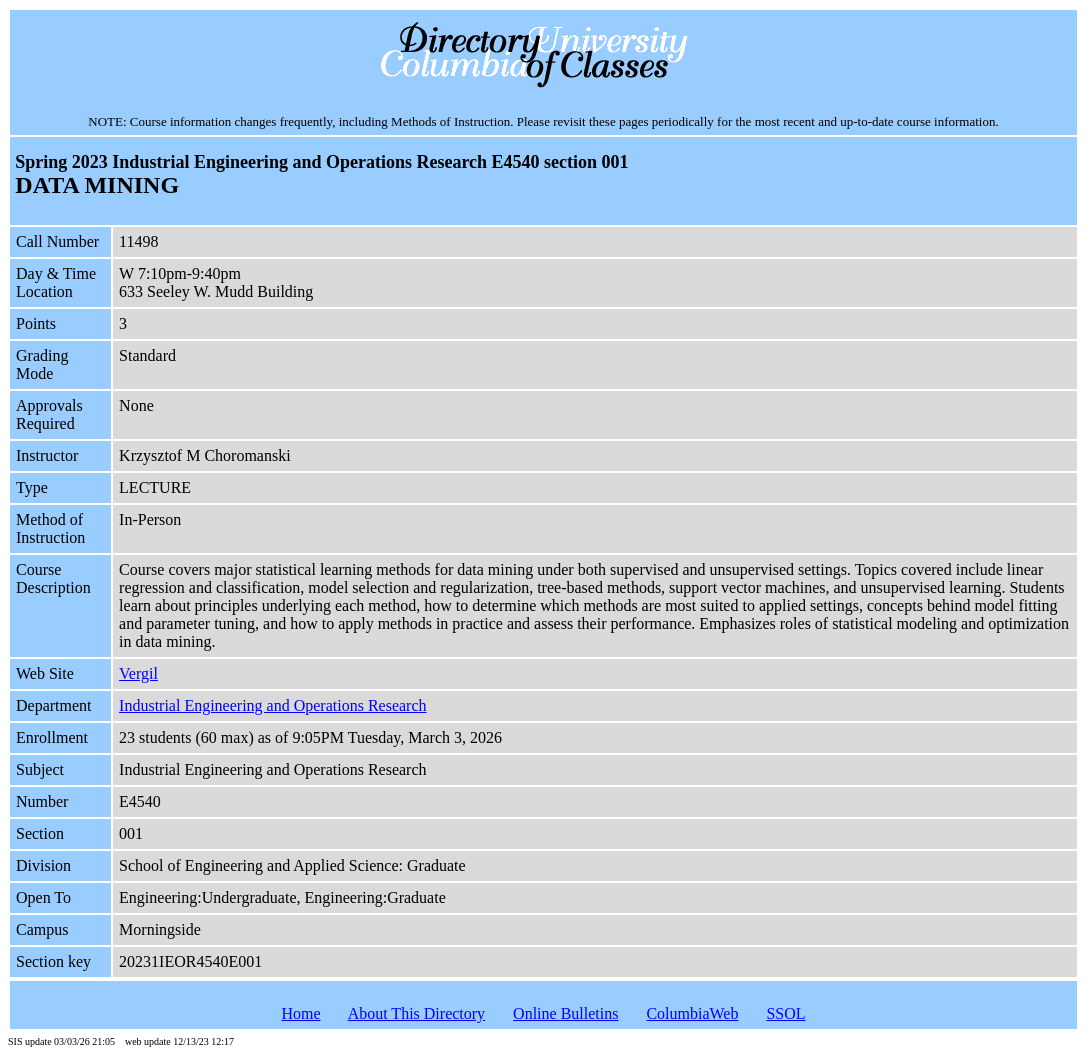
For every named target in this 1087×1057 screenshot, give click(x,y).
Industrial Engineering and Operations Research (272, 705)
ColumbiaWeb (692, 1013)
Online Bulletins (565, 1013)
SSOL (785, 1013)
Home (300, 1013)
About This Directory (416, 1013)
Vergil (138, 673)
